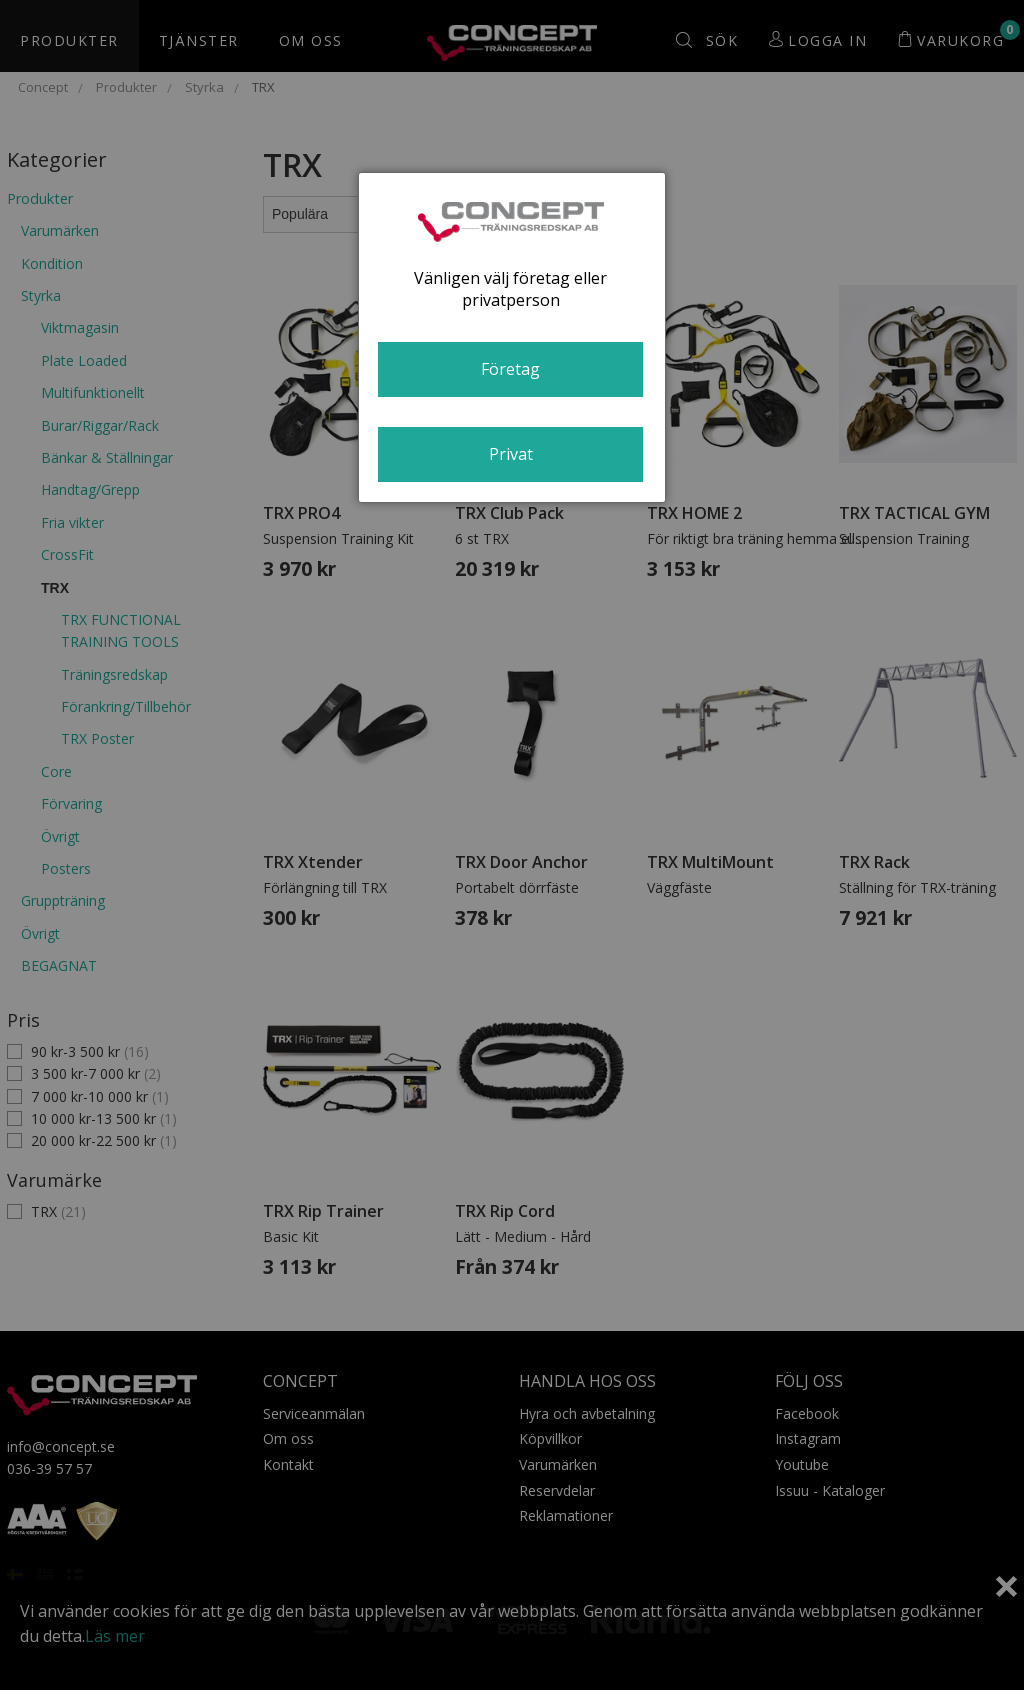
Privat (511, 454)
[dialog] (511, 337)
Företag (510, 369)
